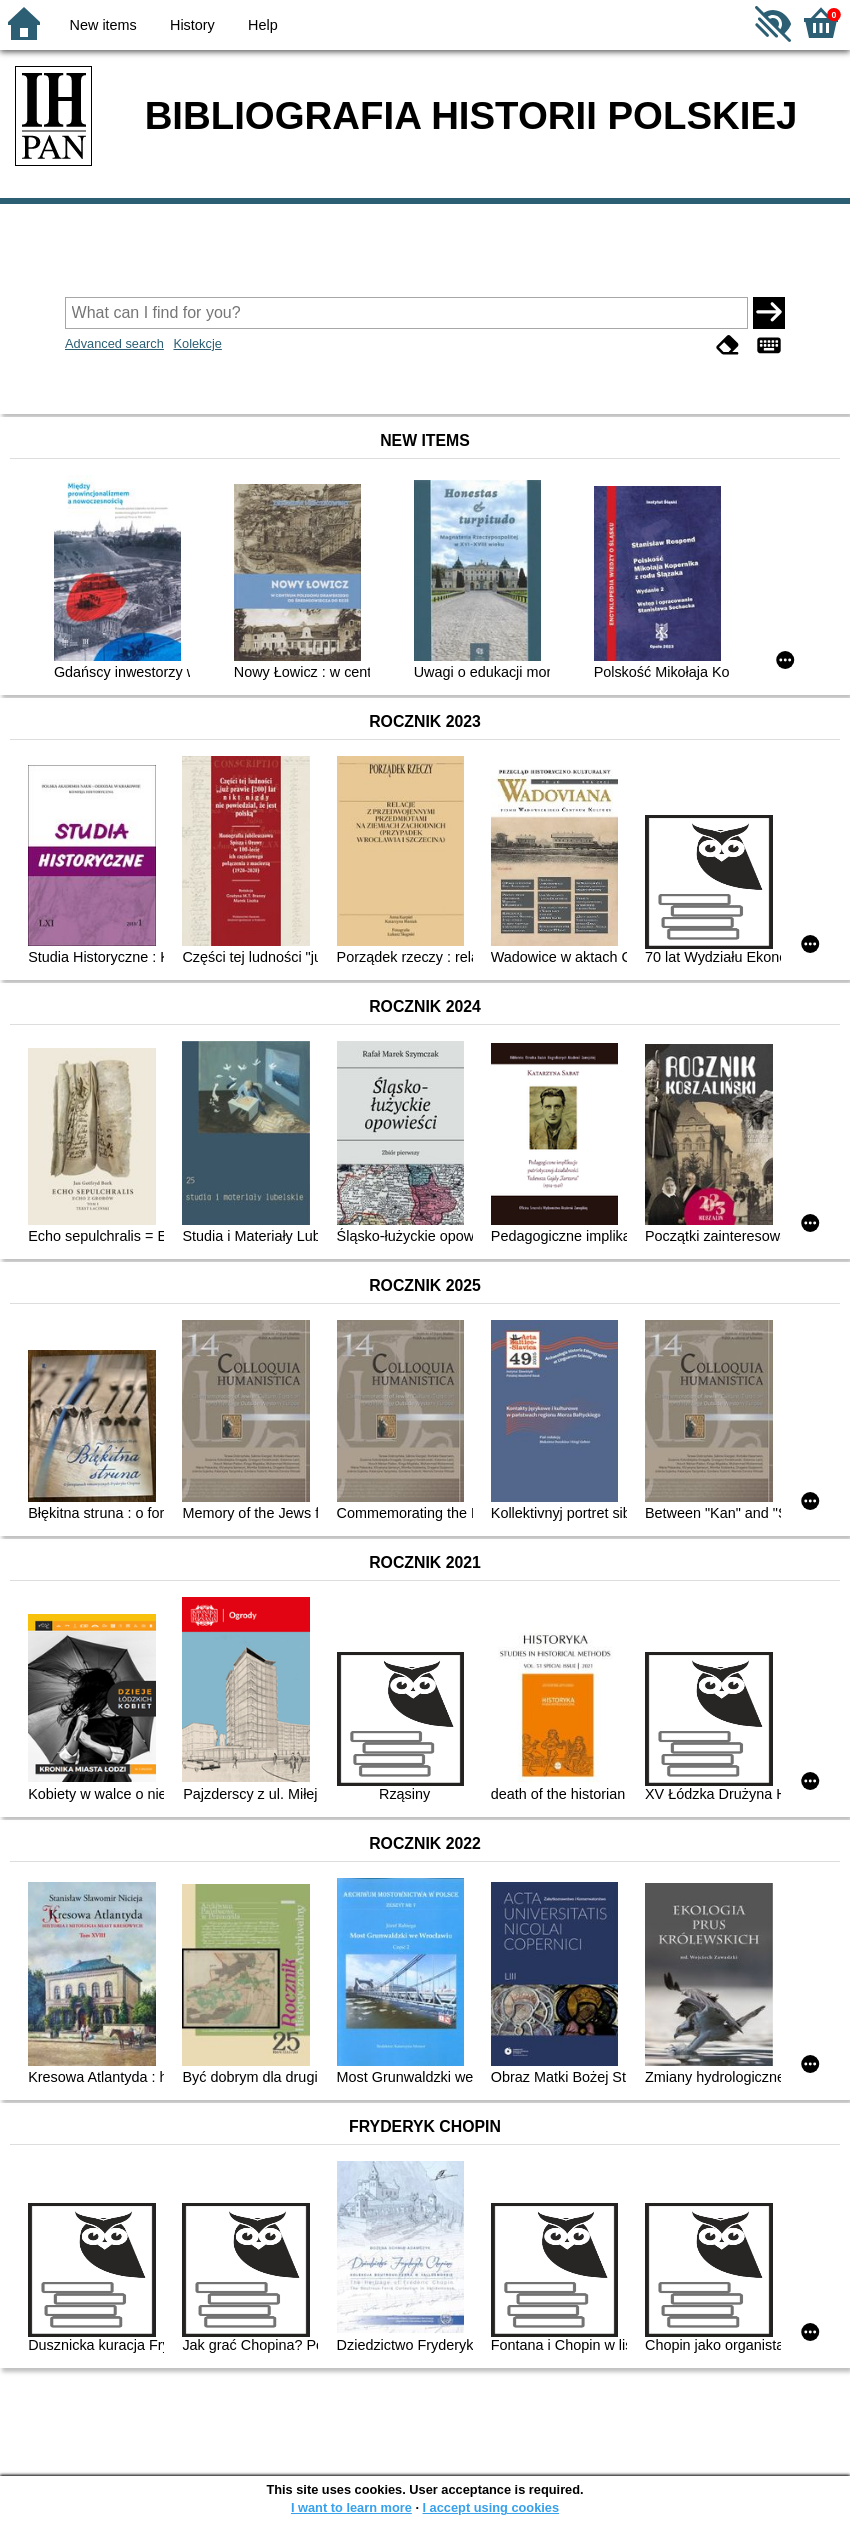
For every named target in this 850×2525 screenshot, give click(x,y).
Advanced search (114, 343)
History (192, 25)
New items (103, 25)
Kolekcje (197, 343)
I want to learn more (351, 2507)
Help (263, 25)
